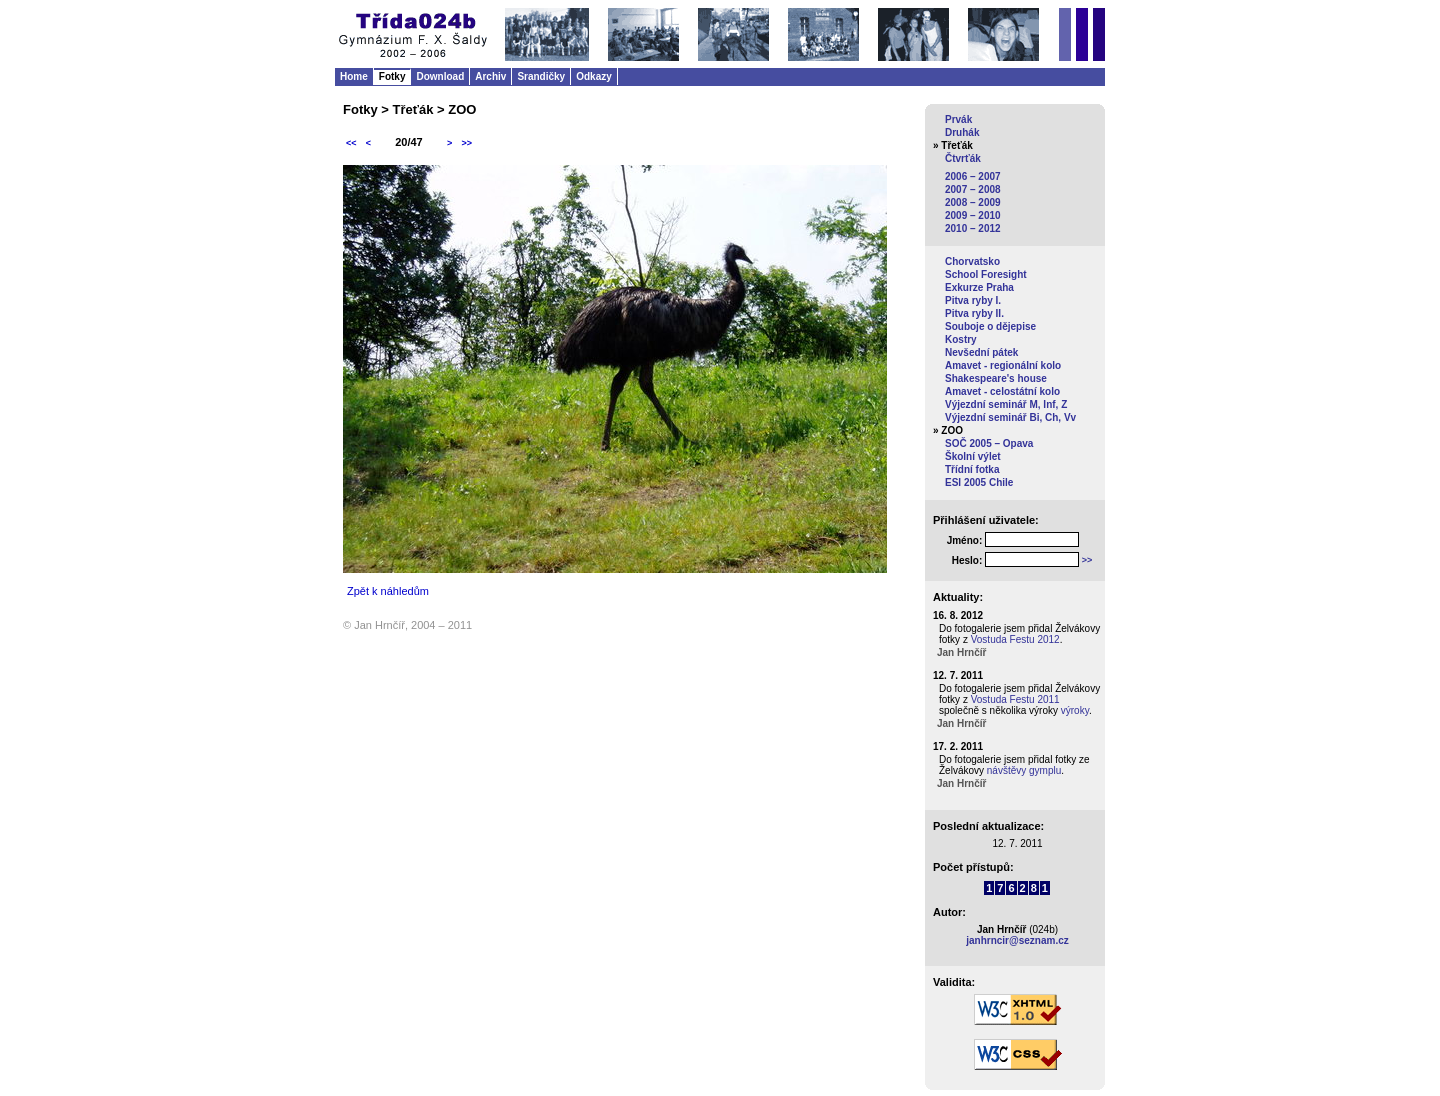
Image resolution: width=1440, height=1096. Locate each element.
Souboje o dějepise (990, 326)
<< (351, 143)
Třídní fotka (972, 469)
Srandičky (541, 76)
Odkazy (594, 76)
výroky (1075, 710)
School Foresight (986, 274)
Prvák (958, 119)
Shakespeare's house (996, 378)
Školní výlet (973, 456)
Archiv (490, 76)
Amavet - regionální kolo (1003, 365)
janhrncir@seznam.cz (1017, 940)
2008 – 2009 (973, 202)
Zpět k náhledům (388, 591)
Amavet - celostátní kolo (1002, 391)
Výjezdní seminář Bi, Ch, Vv (1010, 417)
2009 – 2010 (973, 215)
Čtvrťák (963, 158)
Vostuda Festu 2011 (1015, 699)
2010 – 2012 (973, 228)
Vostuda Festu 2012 (1015, 639)
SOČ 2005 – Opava (989, 443)
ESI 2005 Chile (979, 482)
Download (440, 76)
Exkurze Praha (979, 287)
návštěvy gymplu (1024, 770)
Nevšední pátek (981, 352)
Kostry (961, 339)
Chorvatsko (972, 261)
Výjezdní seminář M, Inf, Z (1006, 404)
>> (466, 143)
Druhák (962, 132)
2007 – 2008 (973, 189)
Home (354, 76)
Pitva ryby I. (973, 300)
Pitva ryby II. (974, 313)
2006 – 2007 (973, 176)
